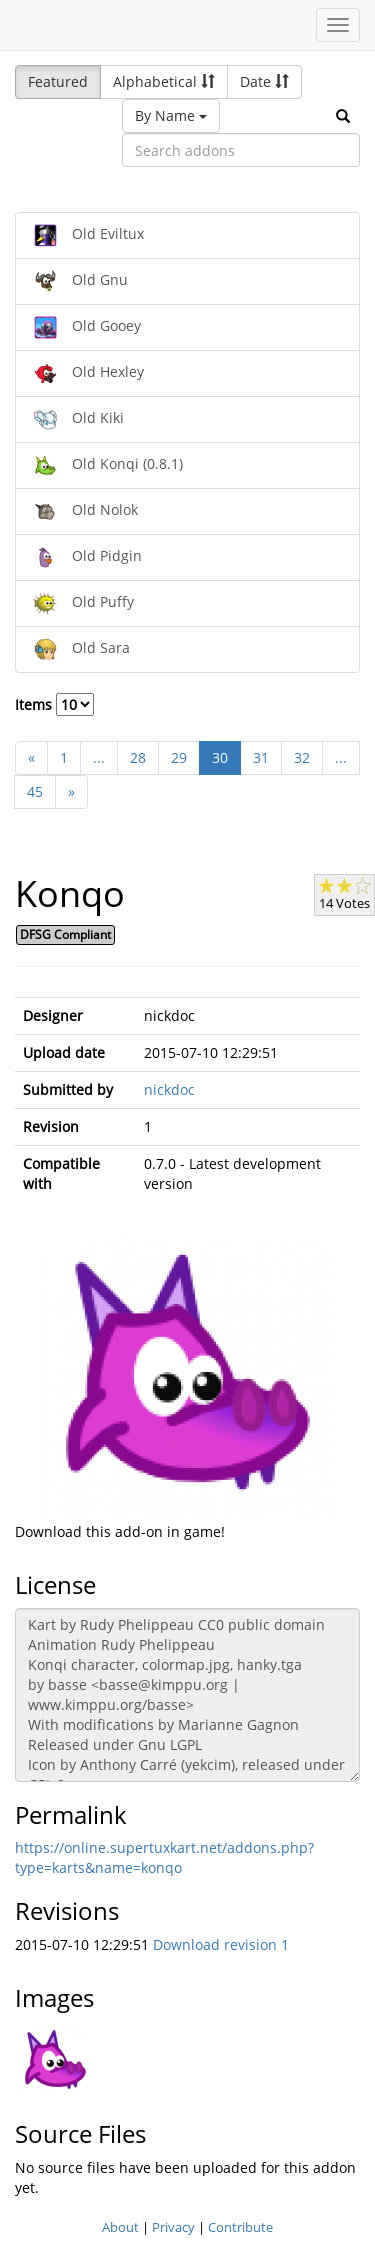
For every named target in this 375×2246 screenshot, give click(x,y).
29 (179, 757)
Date (264, 81)
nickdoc (169, 1089)
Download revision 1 (221, 1944)
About (120, 2227)
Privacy (173, 2227)
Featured (58, 81)
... (99, 757)
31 (261, 757)
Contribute (240, 2227)
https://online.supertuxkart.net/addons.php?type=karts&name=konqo (164, 1857)
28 (138, 757)
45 (35, 791)
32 (302, 757)
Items (54, 704)
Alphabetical (164, 81)
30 (220, 757)
